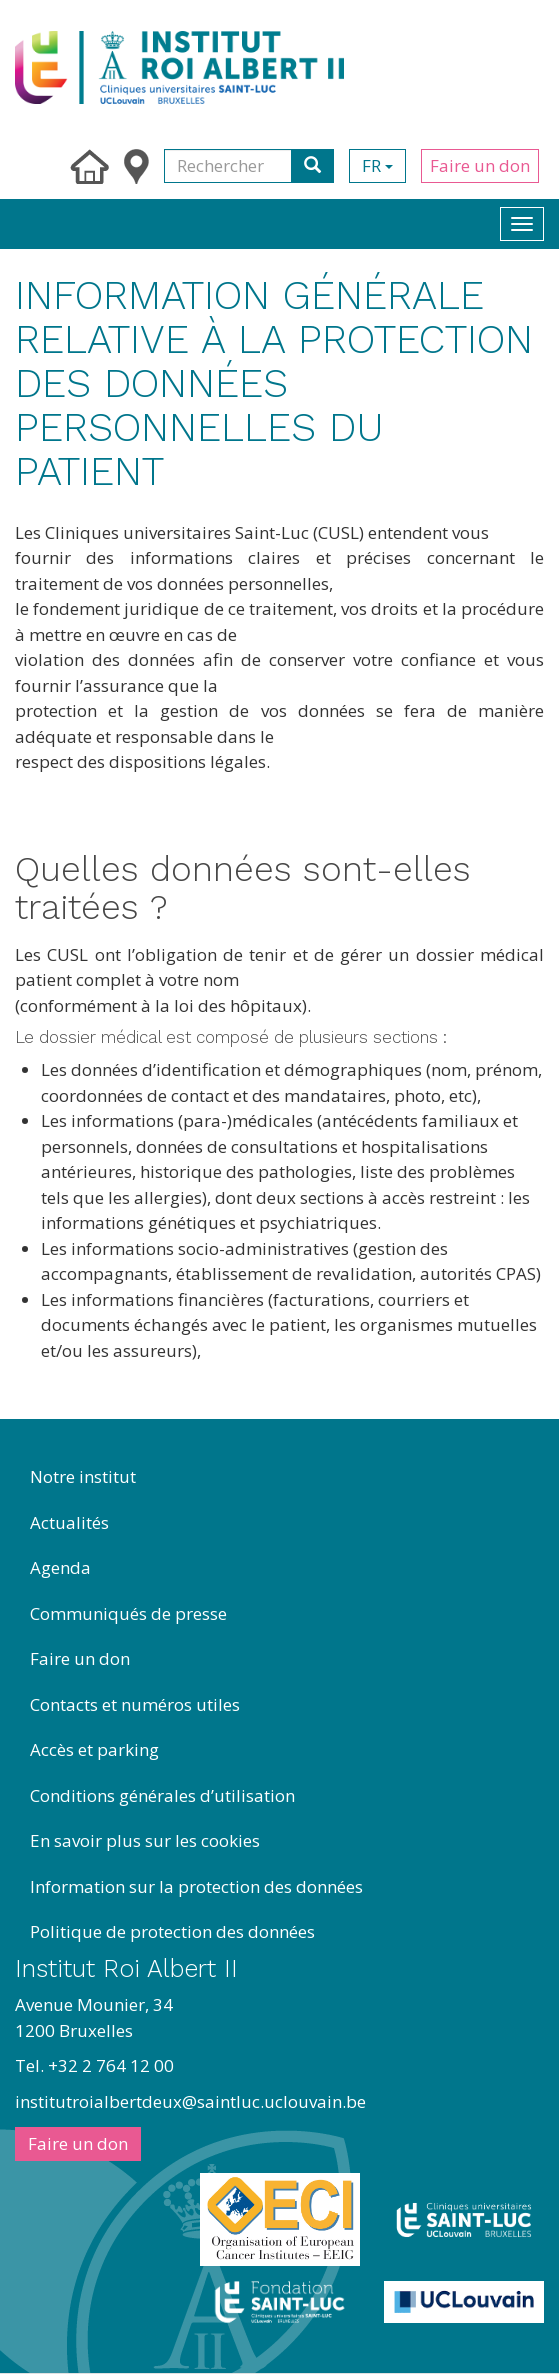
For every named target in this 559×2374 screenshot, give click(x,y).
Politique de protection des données (172, 1931)
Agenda (60, 1567)
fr (377, 165)
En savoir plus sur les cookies (145, 1840)
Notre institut (83, 1476)
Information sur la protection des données (196, 1886)
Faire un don (480, 165)
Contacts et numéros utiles (135, 1704)
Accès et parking (94, 1749)
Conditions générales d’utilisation (162, 1795)
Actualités (69, 1522)
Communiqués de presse (128, 1613)
